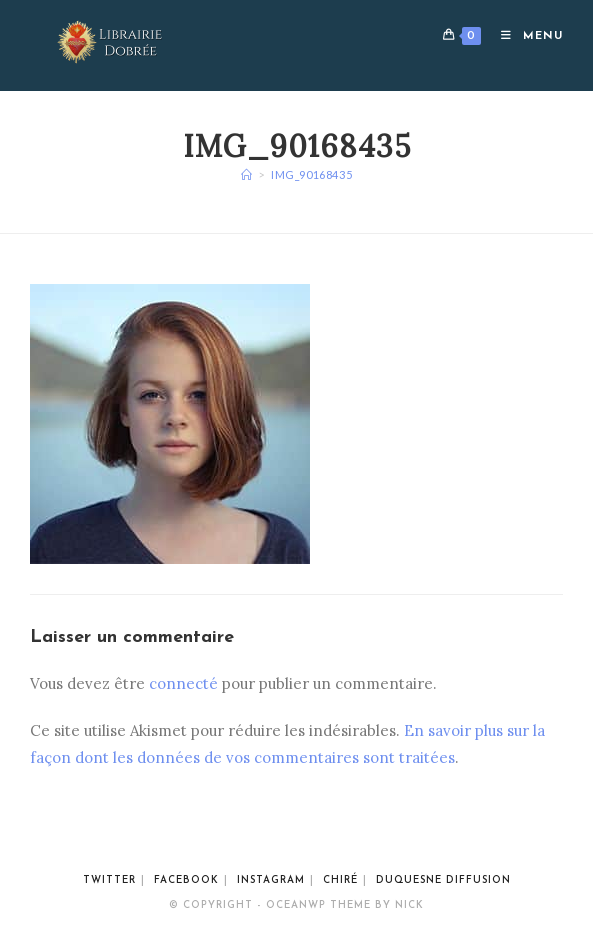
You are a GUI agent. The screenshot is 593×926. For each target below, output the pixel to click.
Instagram (271, 880)
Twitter (109, 880)
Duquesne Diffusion (443, 880)
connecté (183, 683)
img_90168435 (311, 174)
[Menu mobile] (524, 36)
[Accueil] (247, 174)
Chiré (340, 880)
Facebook (186, 880)
